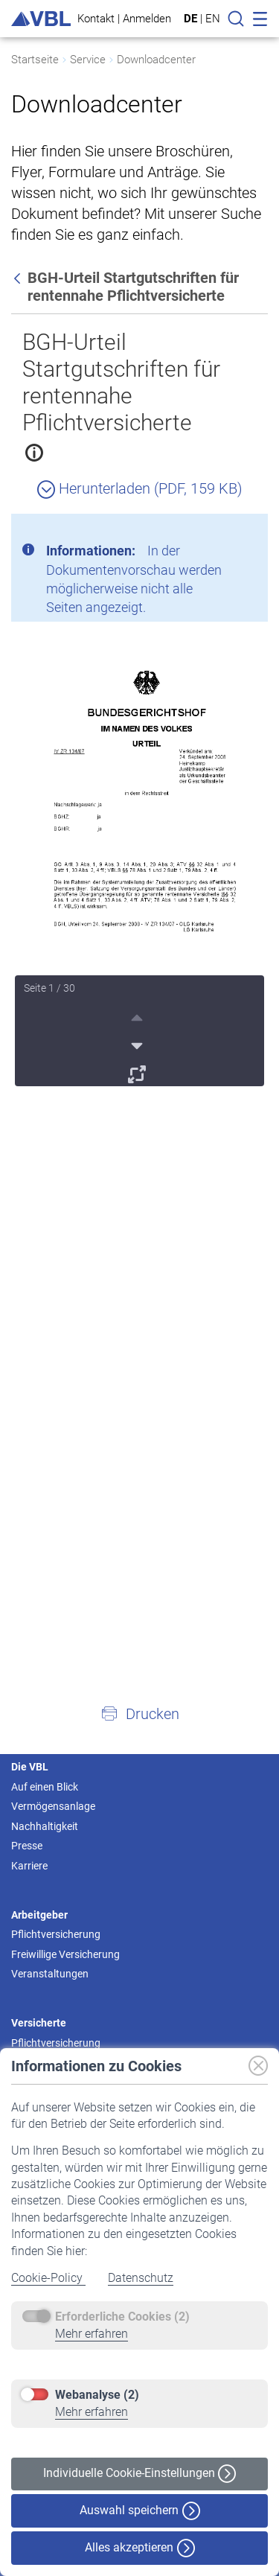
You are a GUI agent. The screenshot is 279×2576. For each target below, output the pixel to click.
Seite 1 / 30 (49, 988)
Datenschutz (140, 2278)
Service (88, 59)
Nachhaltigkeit (44, 1826)
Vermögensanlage (53, 1806)
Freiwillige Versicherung (65, 1954)
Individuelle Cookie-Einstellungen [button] (139, 2473)
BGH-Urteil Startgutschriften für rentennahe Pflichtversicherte (121, 382)
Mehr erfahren (91, 2334)
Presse (26, 1846)
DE (190, 18)
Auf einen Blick (44, 1787)
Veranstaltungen (50, 1974)
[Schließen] (216, 531)
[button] (139, 1713)
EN (212, 18)
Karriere (29, 1866)
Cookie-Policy (48, 2278)
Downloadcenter (156, 59)
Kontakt (96, 18)
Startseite (35, 59)
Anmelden (147, 18)
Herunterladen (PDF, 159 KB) (140, 488)
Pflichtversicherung (55, 1934)
